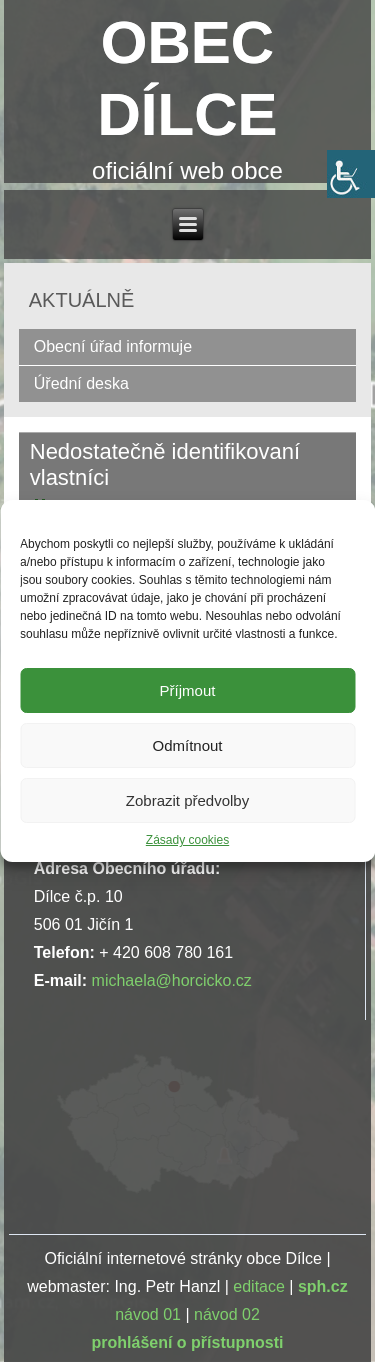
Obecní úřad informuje (113, 346)
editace (259, 1286)
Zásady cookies (187, 840)
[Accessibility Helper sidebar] (351, 174)
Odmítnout (187, 745)
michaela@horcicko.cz (172, 980)
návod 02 (227, 1314)
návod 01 (148, 1314)
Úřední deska (81, 383)
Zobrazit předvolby (187, 800)
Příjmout (188, 690)
